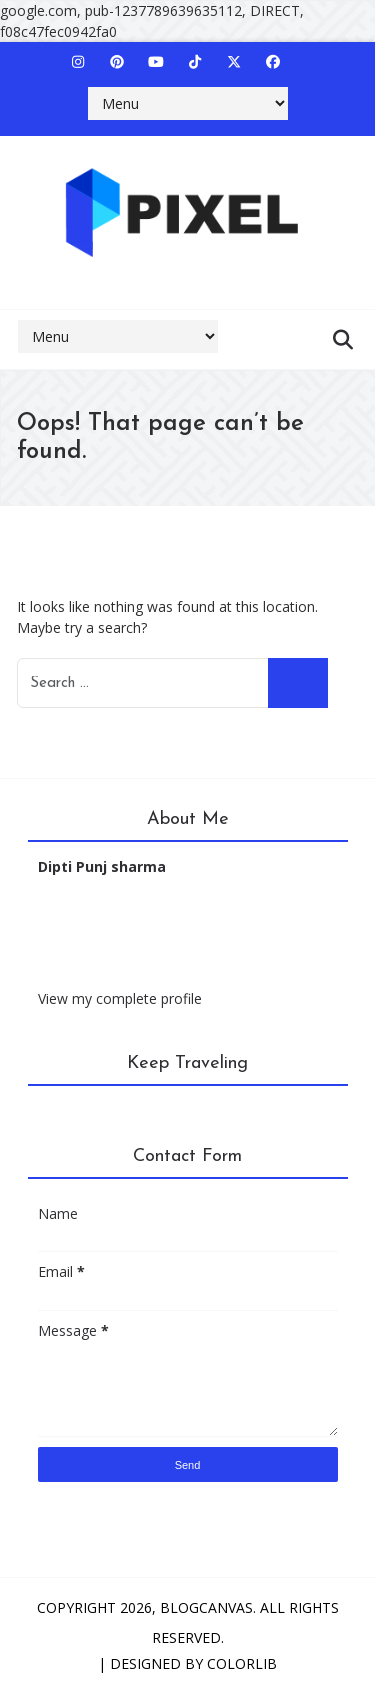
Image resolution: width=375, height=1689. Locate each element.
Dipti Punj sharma (102, 866)
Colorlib (242, 1663)
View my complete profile (120, 998)
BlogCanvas (206, 1607)
